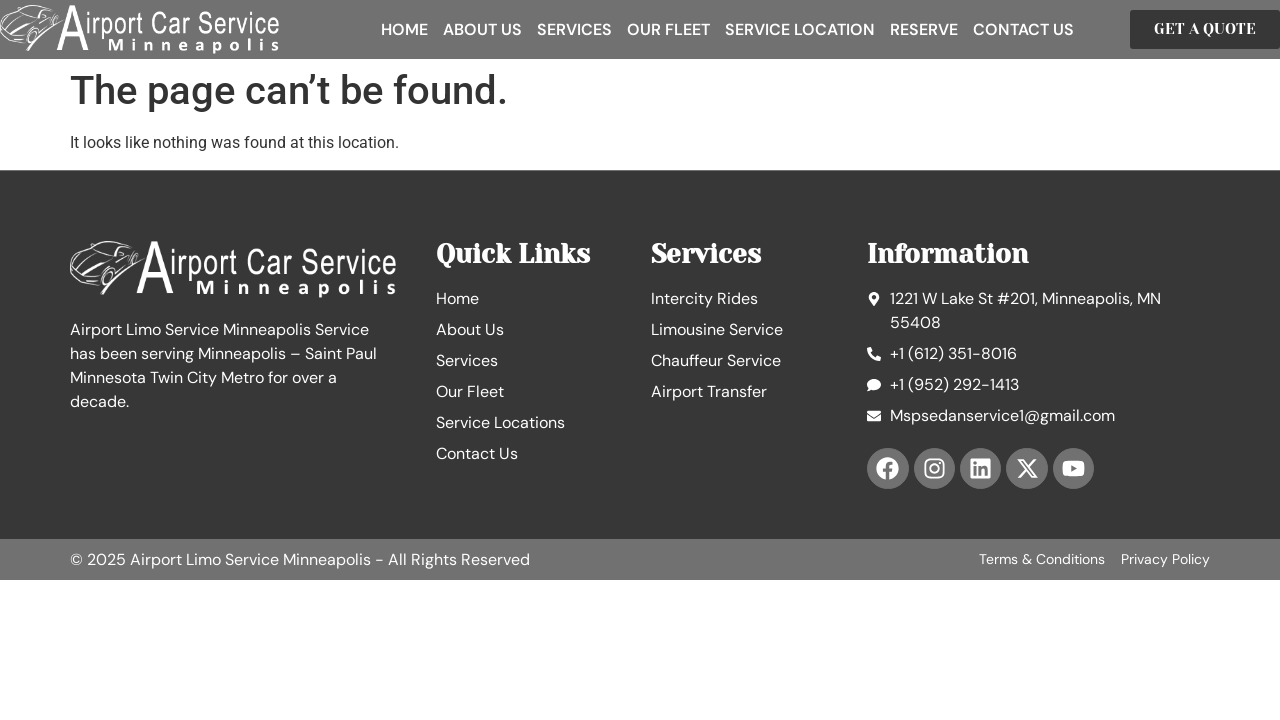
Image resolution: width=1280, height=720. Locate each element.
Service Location (800, 30)
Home (404, 30)
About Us (482, 30)
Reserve (924, 30)
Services (574, 30)
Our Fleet (668, 30)
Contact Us (1023, 30)
